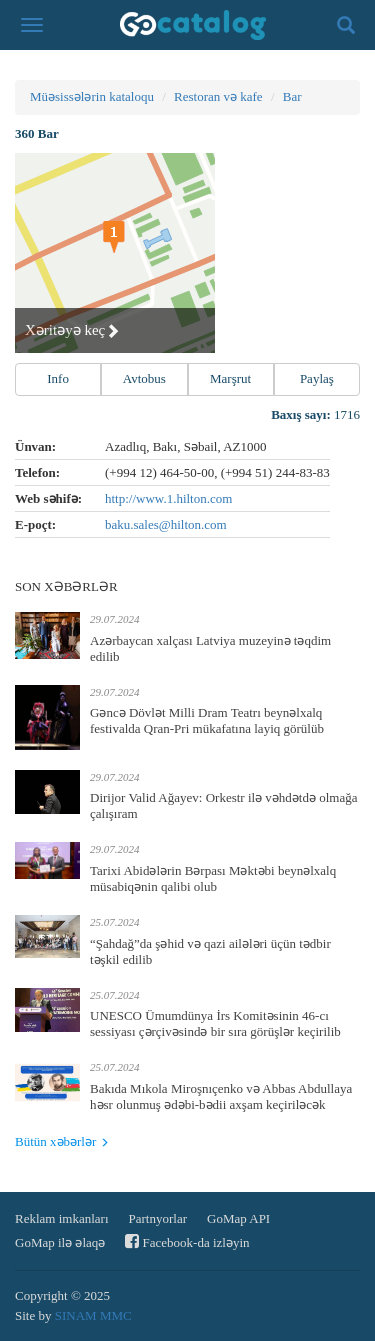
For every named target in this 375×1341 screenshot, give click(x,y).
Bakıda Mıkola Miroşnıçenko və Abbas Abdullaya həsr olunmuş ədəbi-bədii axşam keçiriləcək (221, 1096)
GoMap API (238, 1218)
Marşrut (230, 378)
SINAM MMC (93, 1315)
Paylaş (317, 378)
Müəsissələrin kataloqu (92, 96)
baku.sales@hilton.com (166, 524)
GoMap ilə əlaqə (60, 1242)
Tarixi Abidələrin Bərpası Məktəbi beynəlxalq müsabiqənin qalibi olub (213, 878)
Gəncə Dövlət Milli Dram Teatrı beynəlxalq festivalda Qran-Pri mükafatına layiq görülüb (207, 720)
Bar (292, 96)
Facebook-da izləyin (187, 1241)
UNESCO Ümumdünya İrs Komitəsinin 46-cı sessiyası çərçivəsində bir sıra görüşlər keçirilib (215, 1023)
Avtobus (144, 378)
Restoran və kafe (218, 96)
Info (58, 378)
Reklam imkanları (62, 1218)
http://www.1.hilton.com (168, 498)
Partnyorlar (158, 1218)
